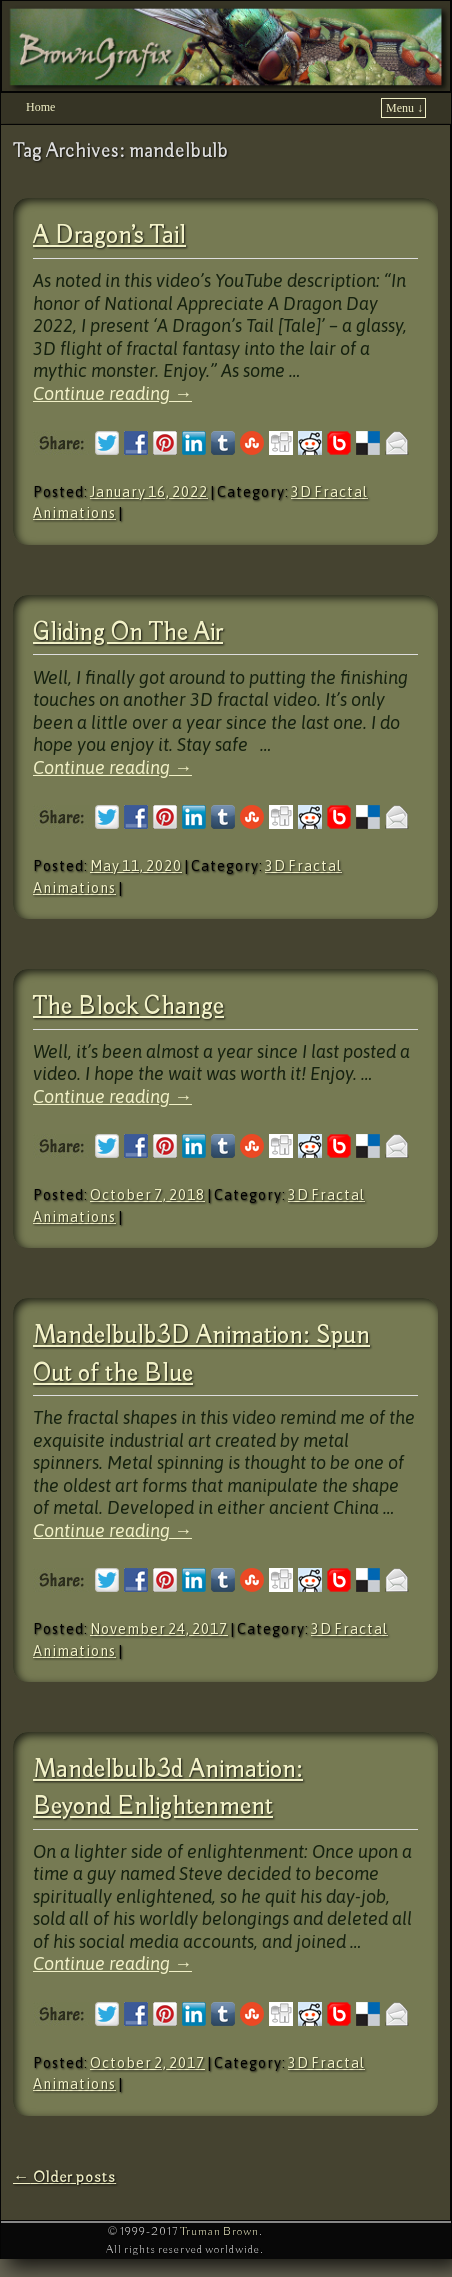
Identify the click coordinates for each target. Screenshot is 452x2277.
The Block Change (128, 1007)
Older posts (64, 2177)
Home (40, 107)
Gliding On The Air (128, 633)
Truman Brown (219, 2231)
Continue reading (112, 393)
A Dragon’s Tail (109, 236)
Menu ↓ (404, 108)
